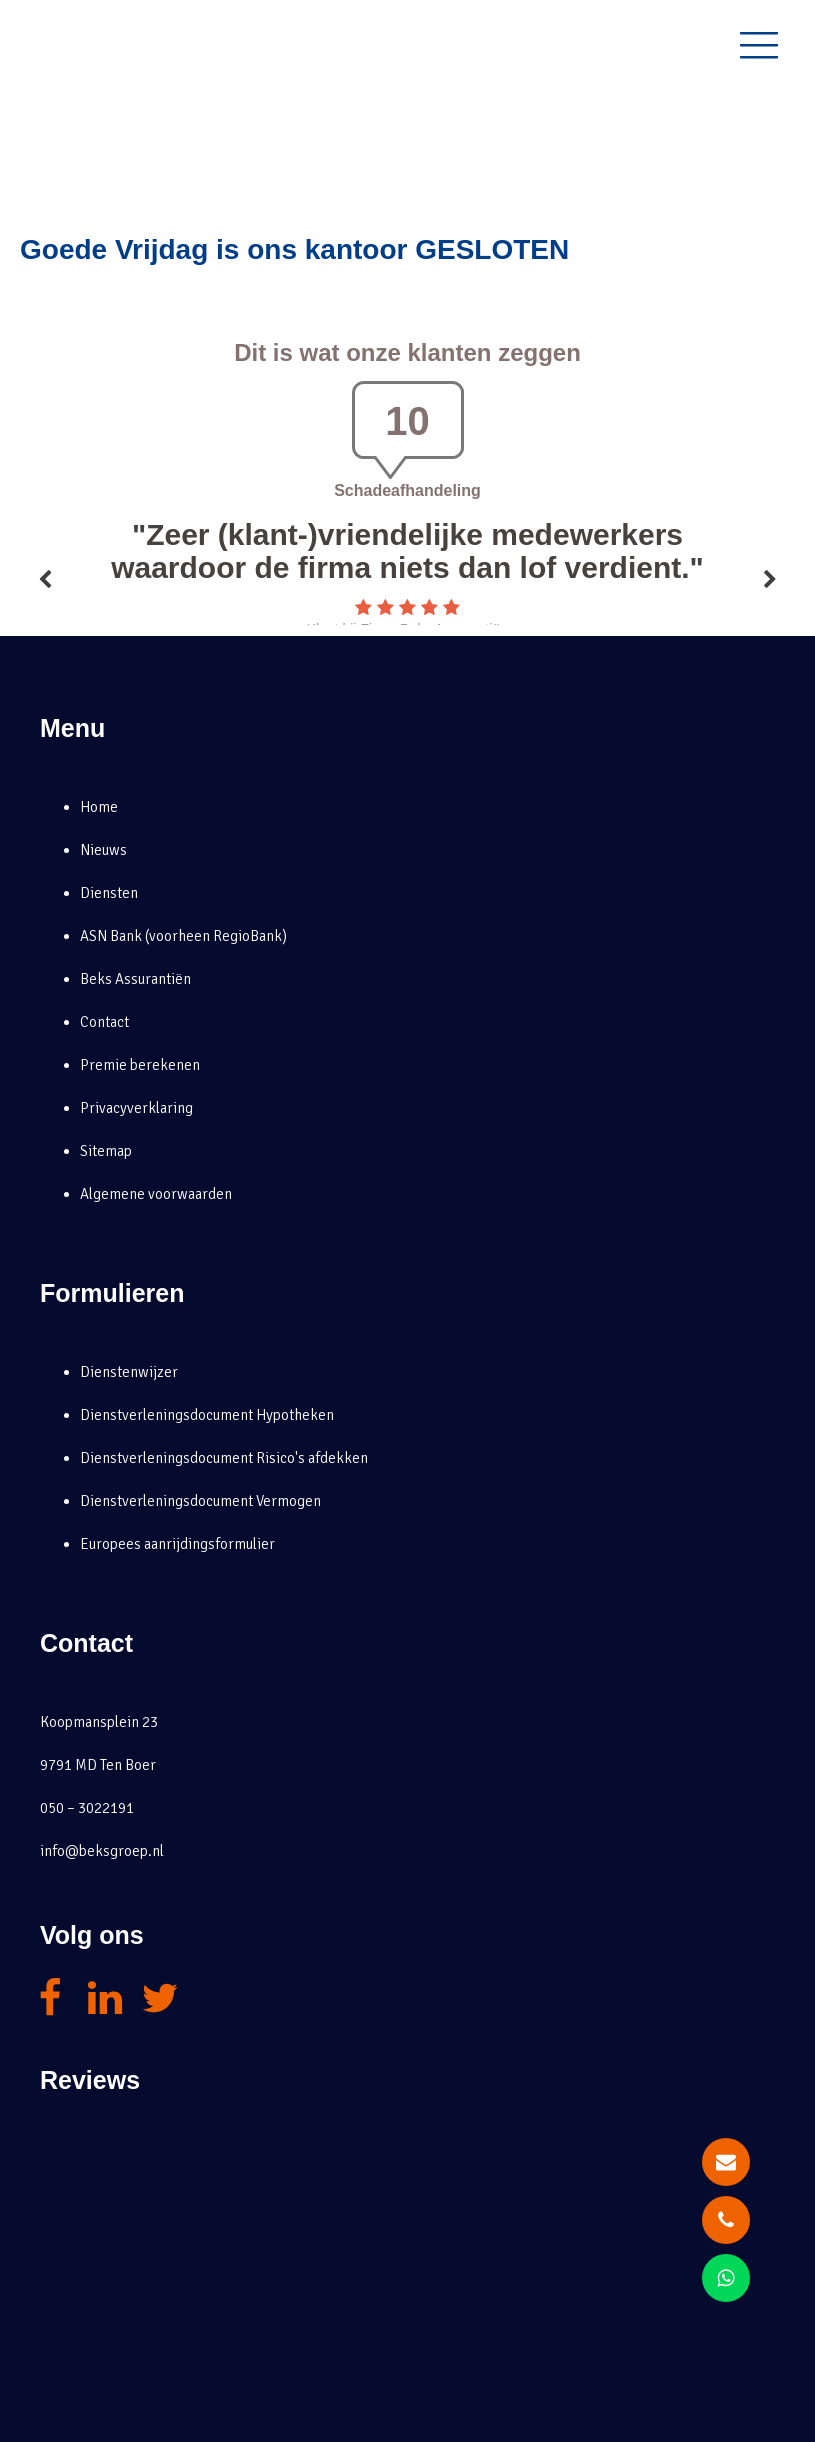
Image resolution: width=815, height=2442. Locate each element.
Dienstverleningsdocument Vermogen (200, 1501)
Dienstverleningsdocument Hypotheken (207, 1415)
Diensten (109, 893)
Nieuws (103, 850)
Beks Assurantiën (135, 979)
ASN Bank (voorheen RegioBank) (183, 936)
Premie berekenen (140, 1065)
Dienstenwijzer (129, 1372)
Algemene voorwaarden (156, 1194)
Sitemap (106, 1151)
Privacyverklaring (136, 1108)
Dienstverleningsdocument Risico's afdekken (224, 1458)
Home (99, 807)
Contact (104, 1022)
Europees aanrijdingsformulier (177, 1544)
